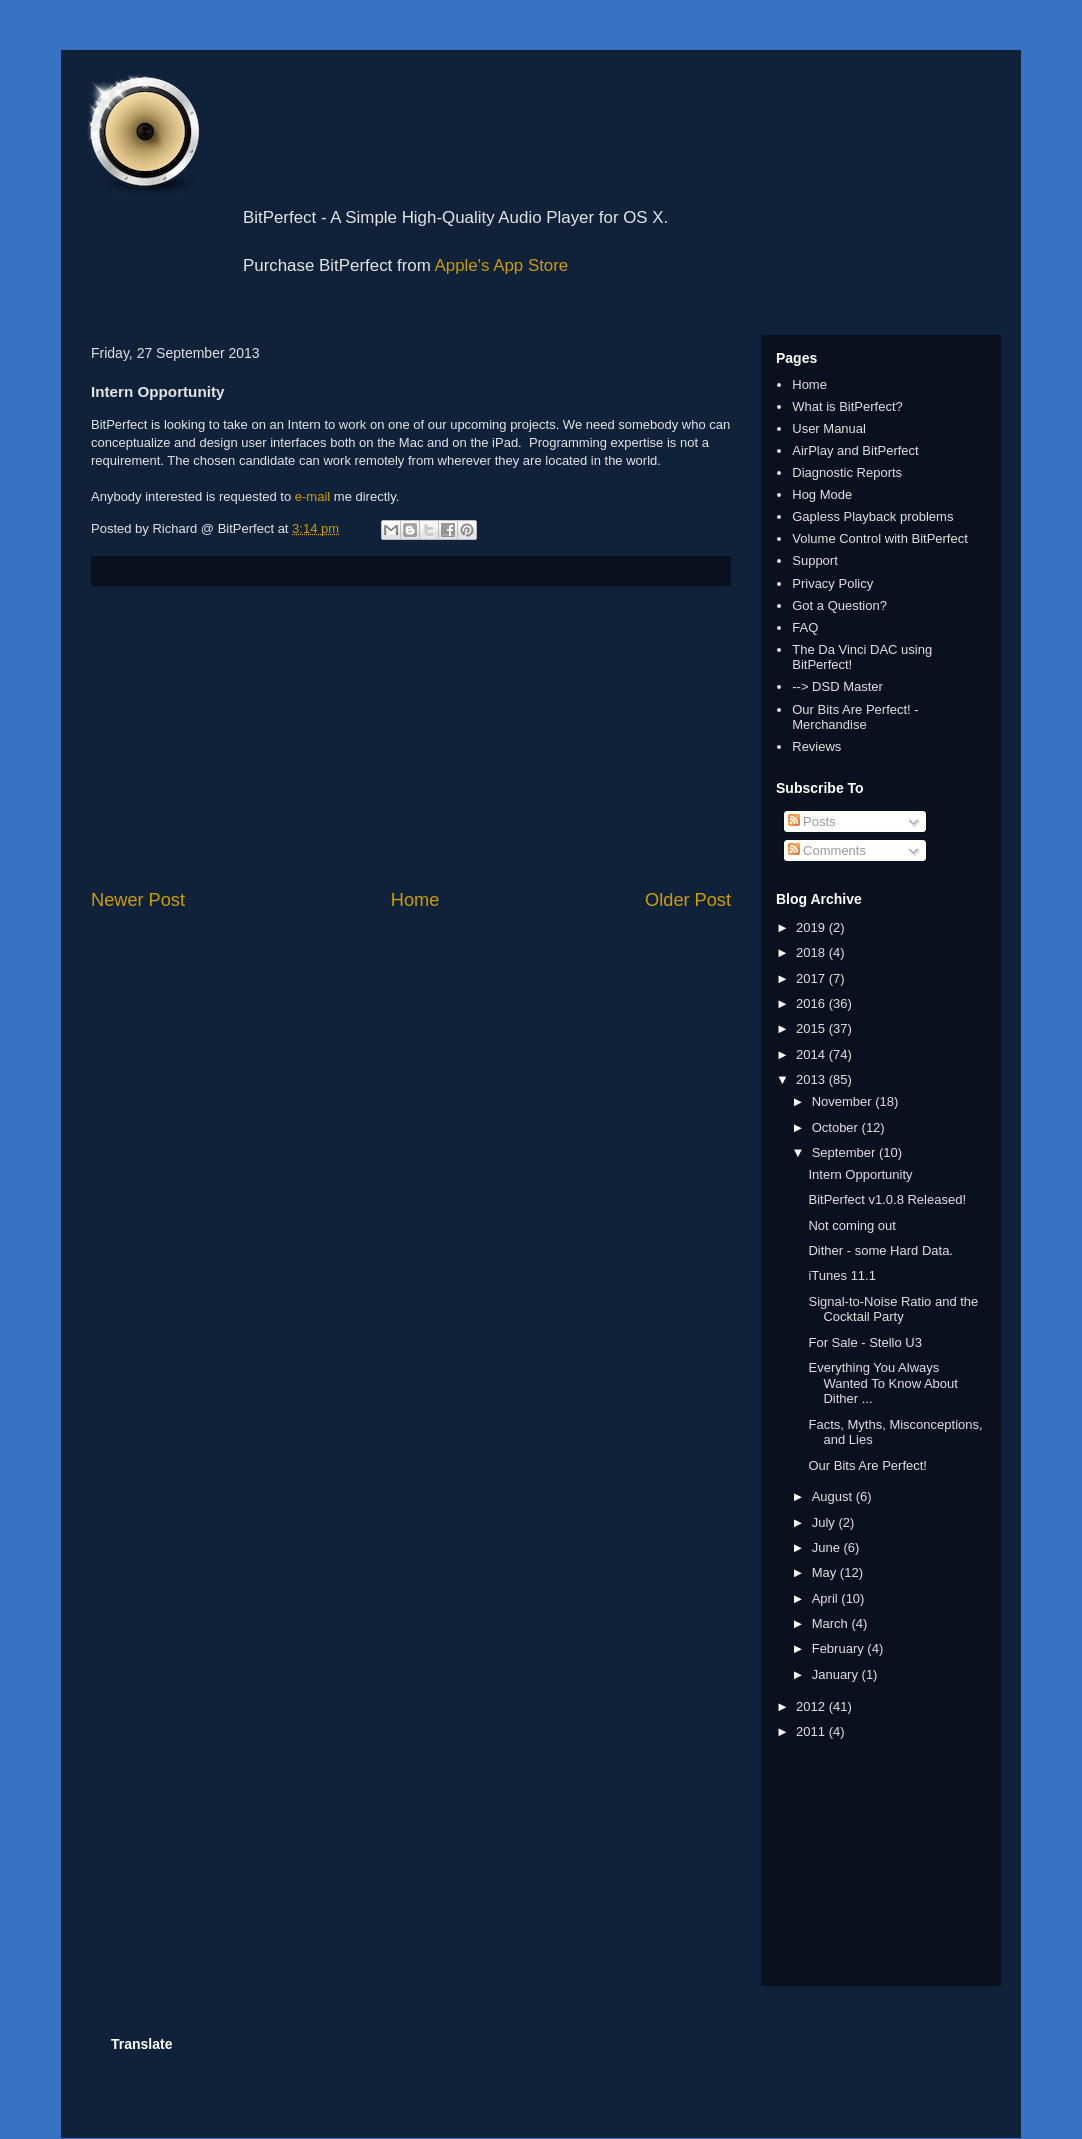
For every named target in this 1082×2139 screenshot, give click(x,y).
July (825, 1522)
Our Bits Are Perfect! (867, 1465)
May (826, 1572)
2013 (812, 1079)
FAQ (805, 627)
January (837, 1674)
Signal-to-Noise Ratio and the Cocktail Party (893, 1309)
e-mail (312, 496)
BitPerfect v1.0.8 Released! (887, 1199)
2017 (812, 978)
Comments (827, 850)
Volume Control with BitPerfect (880, 538)
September (845, 1152)
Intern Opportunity (860, 1174)
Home (415, 900)
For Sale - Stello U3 (864, 1342)
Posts (812, 821)
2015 (812, 1028)
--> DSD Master (837, 686)
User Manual (829, 428)
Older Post (688, 900)
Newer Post (138, 900)
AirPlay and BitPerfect (855, 450)
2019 (812, 927)
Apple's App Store (502, 265)
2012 (812, 1706)
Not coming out (851, 1225)
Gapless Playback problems (872, 516)
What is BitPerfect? (847, 406)
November (844, 1101)
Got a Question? (839, 605)
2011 (812, 1731)
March (832, 1623)
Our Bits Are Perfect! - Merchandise (855, 717)
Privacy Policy (832, 583)
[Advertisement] (411, 737)
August (834, 1496)
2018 (812, 952)
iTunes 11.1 (841, 1275)
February (840, 1648)
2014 (812, 1054)
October (837, 1127)
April (827, 1598)
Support (815, 560)
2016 (812, 1003)
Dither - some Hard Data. (880, 1250)
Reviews (816, 746)
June (828, 1547)
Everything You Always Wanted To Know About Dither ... (882, 1383)
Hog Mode (822, 494)
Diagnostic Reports (847, 472)
